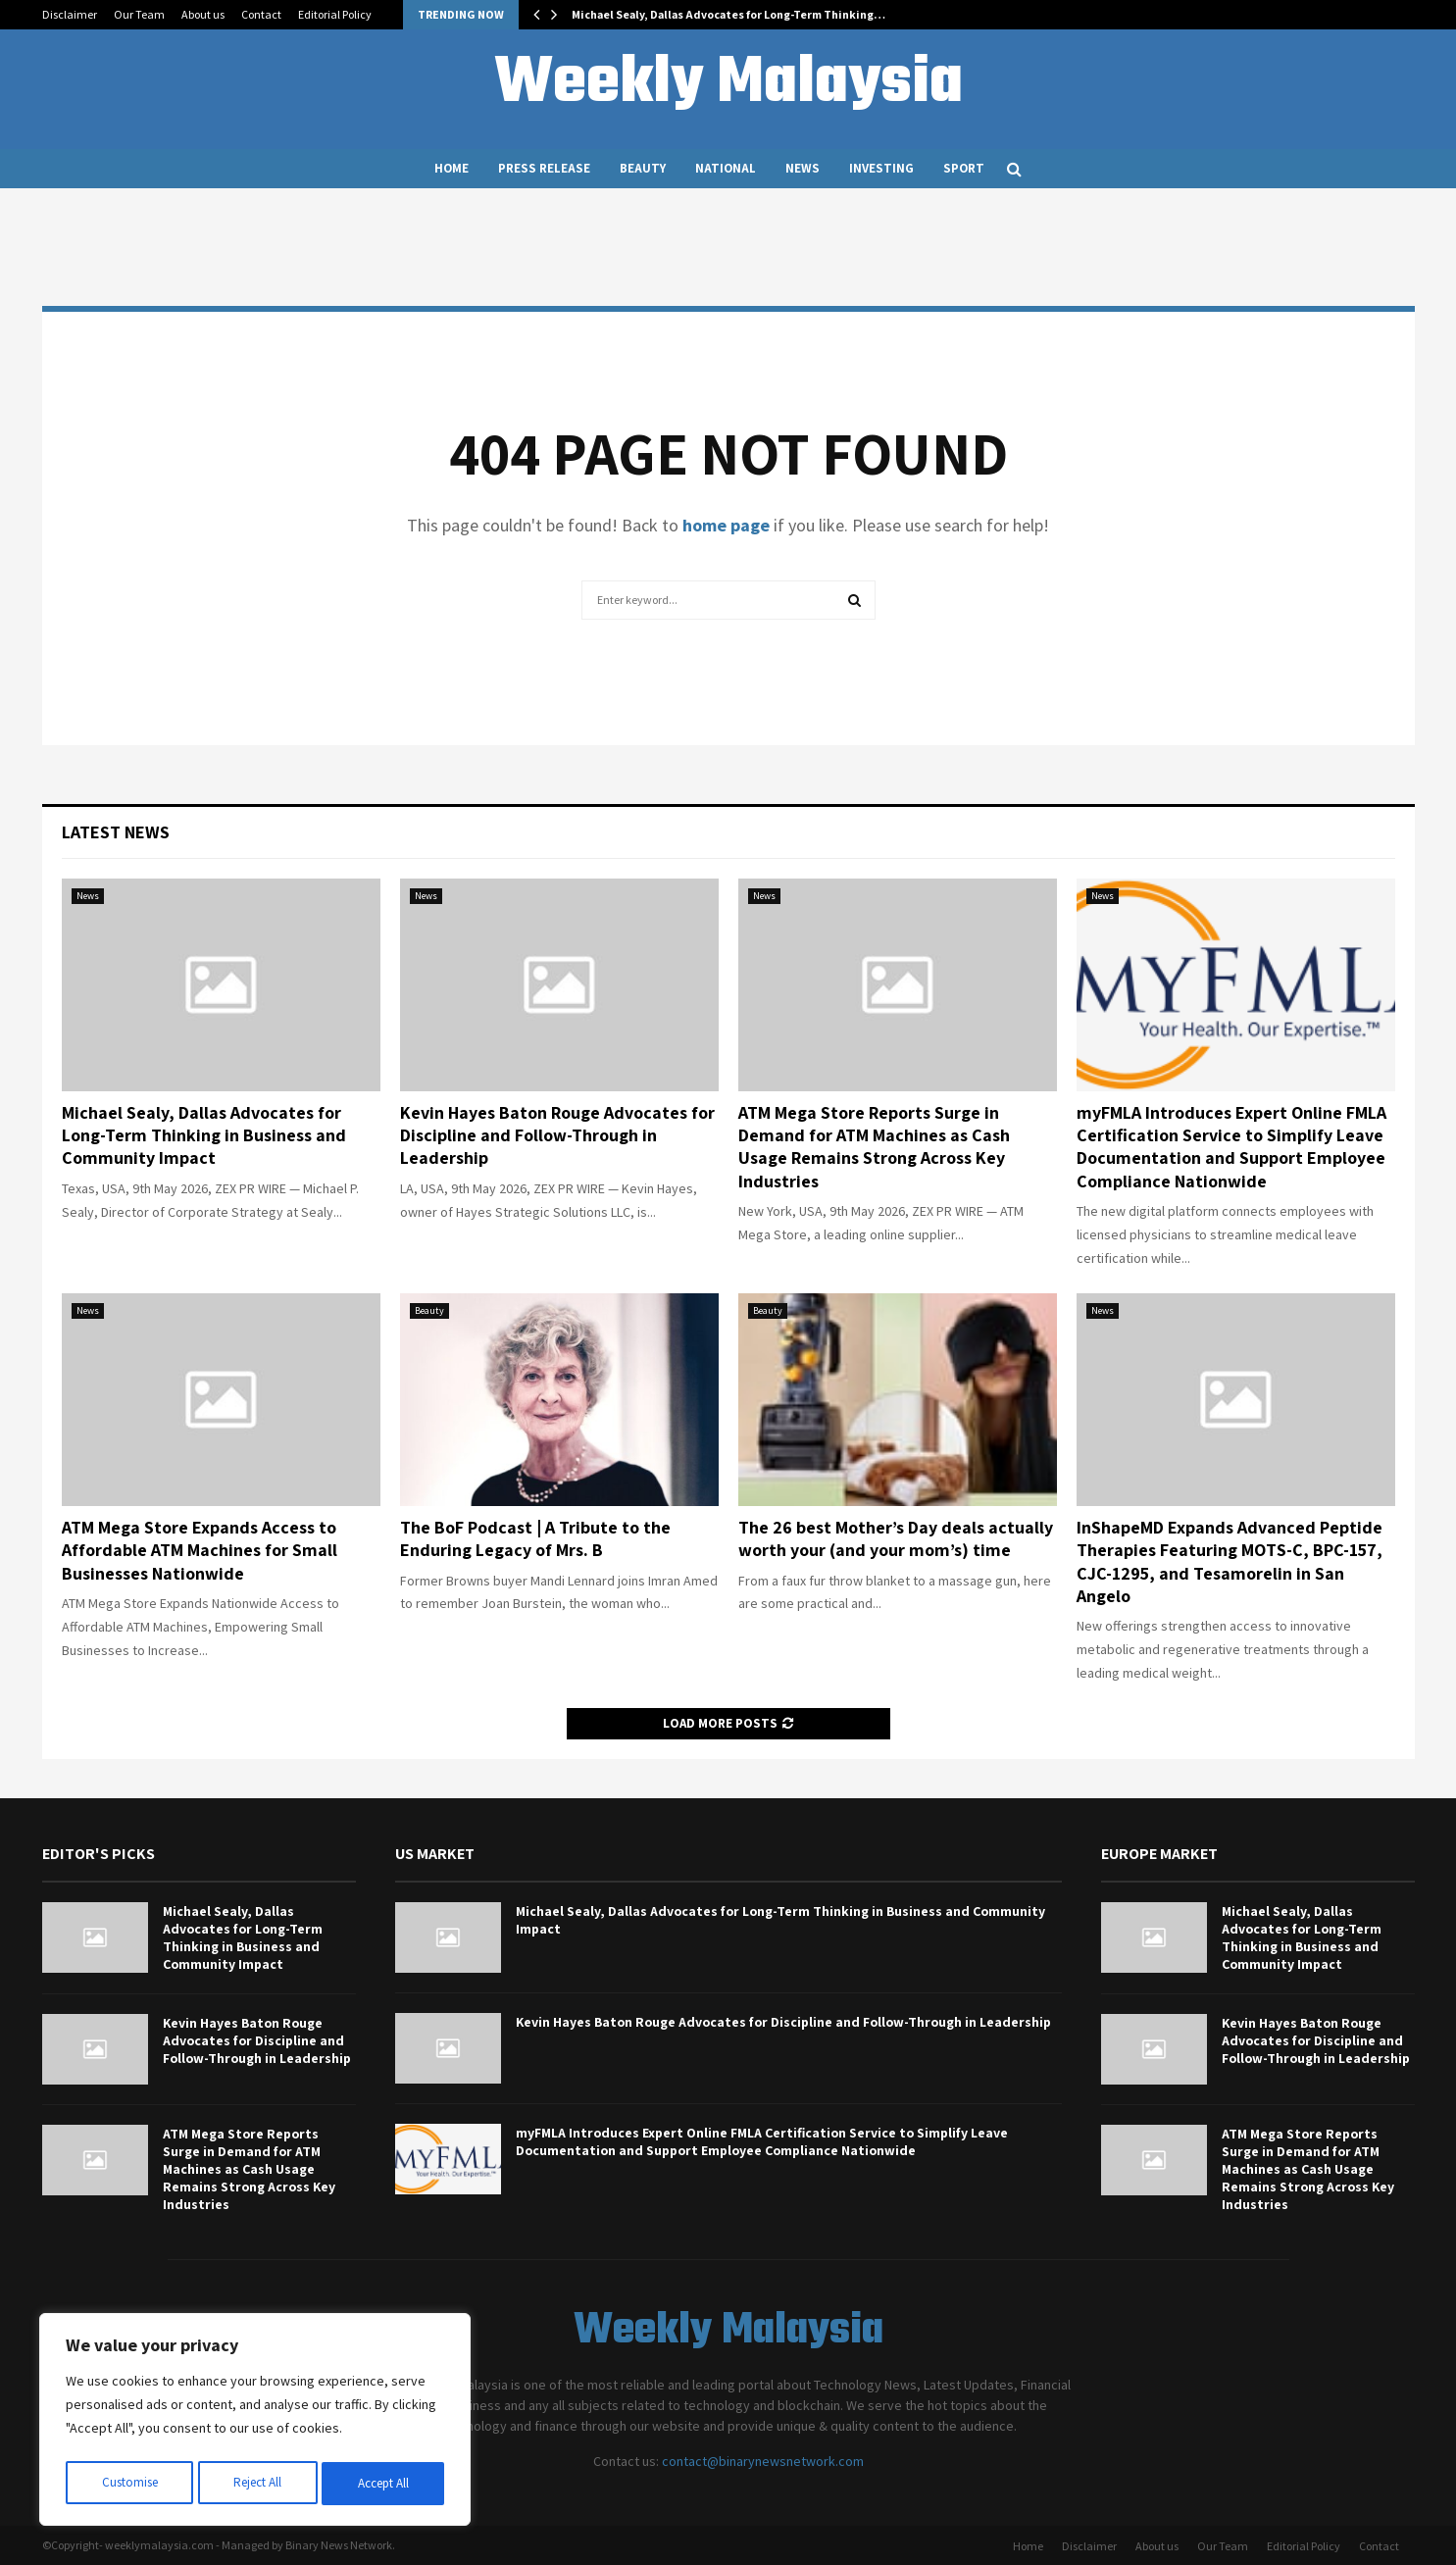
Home (451, 168)
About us (203, 14)
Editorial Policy (335, 14)
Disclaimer (69, 14)
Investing (881, 168)
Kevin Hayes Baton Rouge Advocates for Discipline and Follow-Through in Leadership (557, 1135)
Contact (261, 14)
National (725, 168)
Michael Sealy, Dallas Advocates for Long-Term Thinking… (728, 14)
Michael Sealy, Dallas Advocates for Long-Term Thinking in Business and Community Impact (204, 1135)
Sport (963, 168)
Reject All (256, 2483)
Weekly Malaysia (728, 84)
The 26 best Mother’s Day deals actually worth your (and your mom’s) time (895, 1538)
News (802, 168)
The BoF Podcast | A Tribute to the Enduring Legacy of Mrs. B (535, 1538)
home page (726, 525)
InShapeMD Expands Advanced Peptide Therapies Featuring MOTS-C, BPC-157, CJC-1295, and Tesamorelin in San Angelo (1229, 1561)
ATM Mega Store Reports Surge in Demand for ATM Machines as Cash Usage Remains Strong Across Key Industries (874, 1146)
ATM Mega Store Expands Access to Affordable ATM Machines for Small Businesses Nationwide (199, 1550)
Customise (128, 2483)
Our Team (139, 14)
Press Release (544, 168)
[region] (255, 2423)
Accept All (383, 2483)
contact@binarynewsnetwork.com (763, 2461)
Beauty (643, 168)
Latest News (116, 832)
